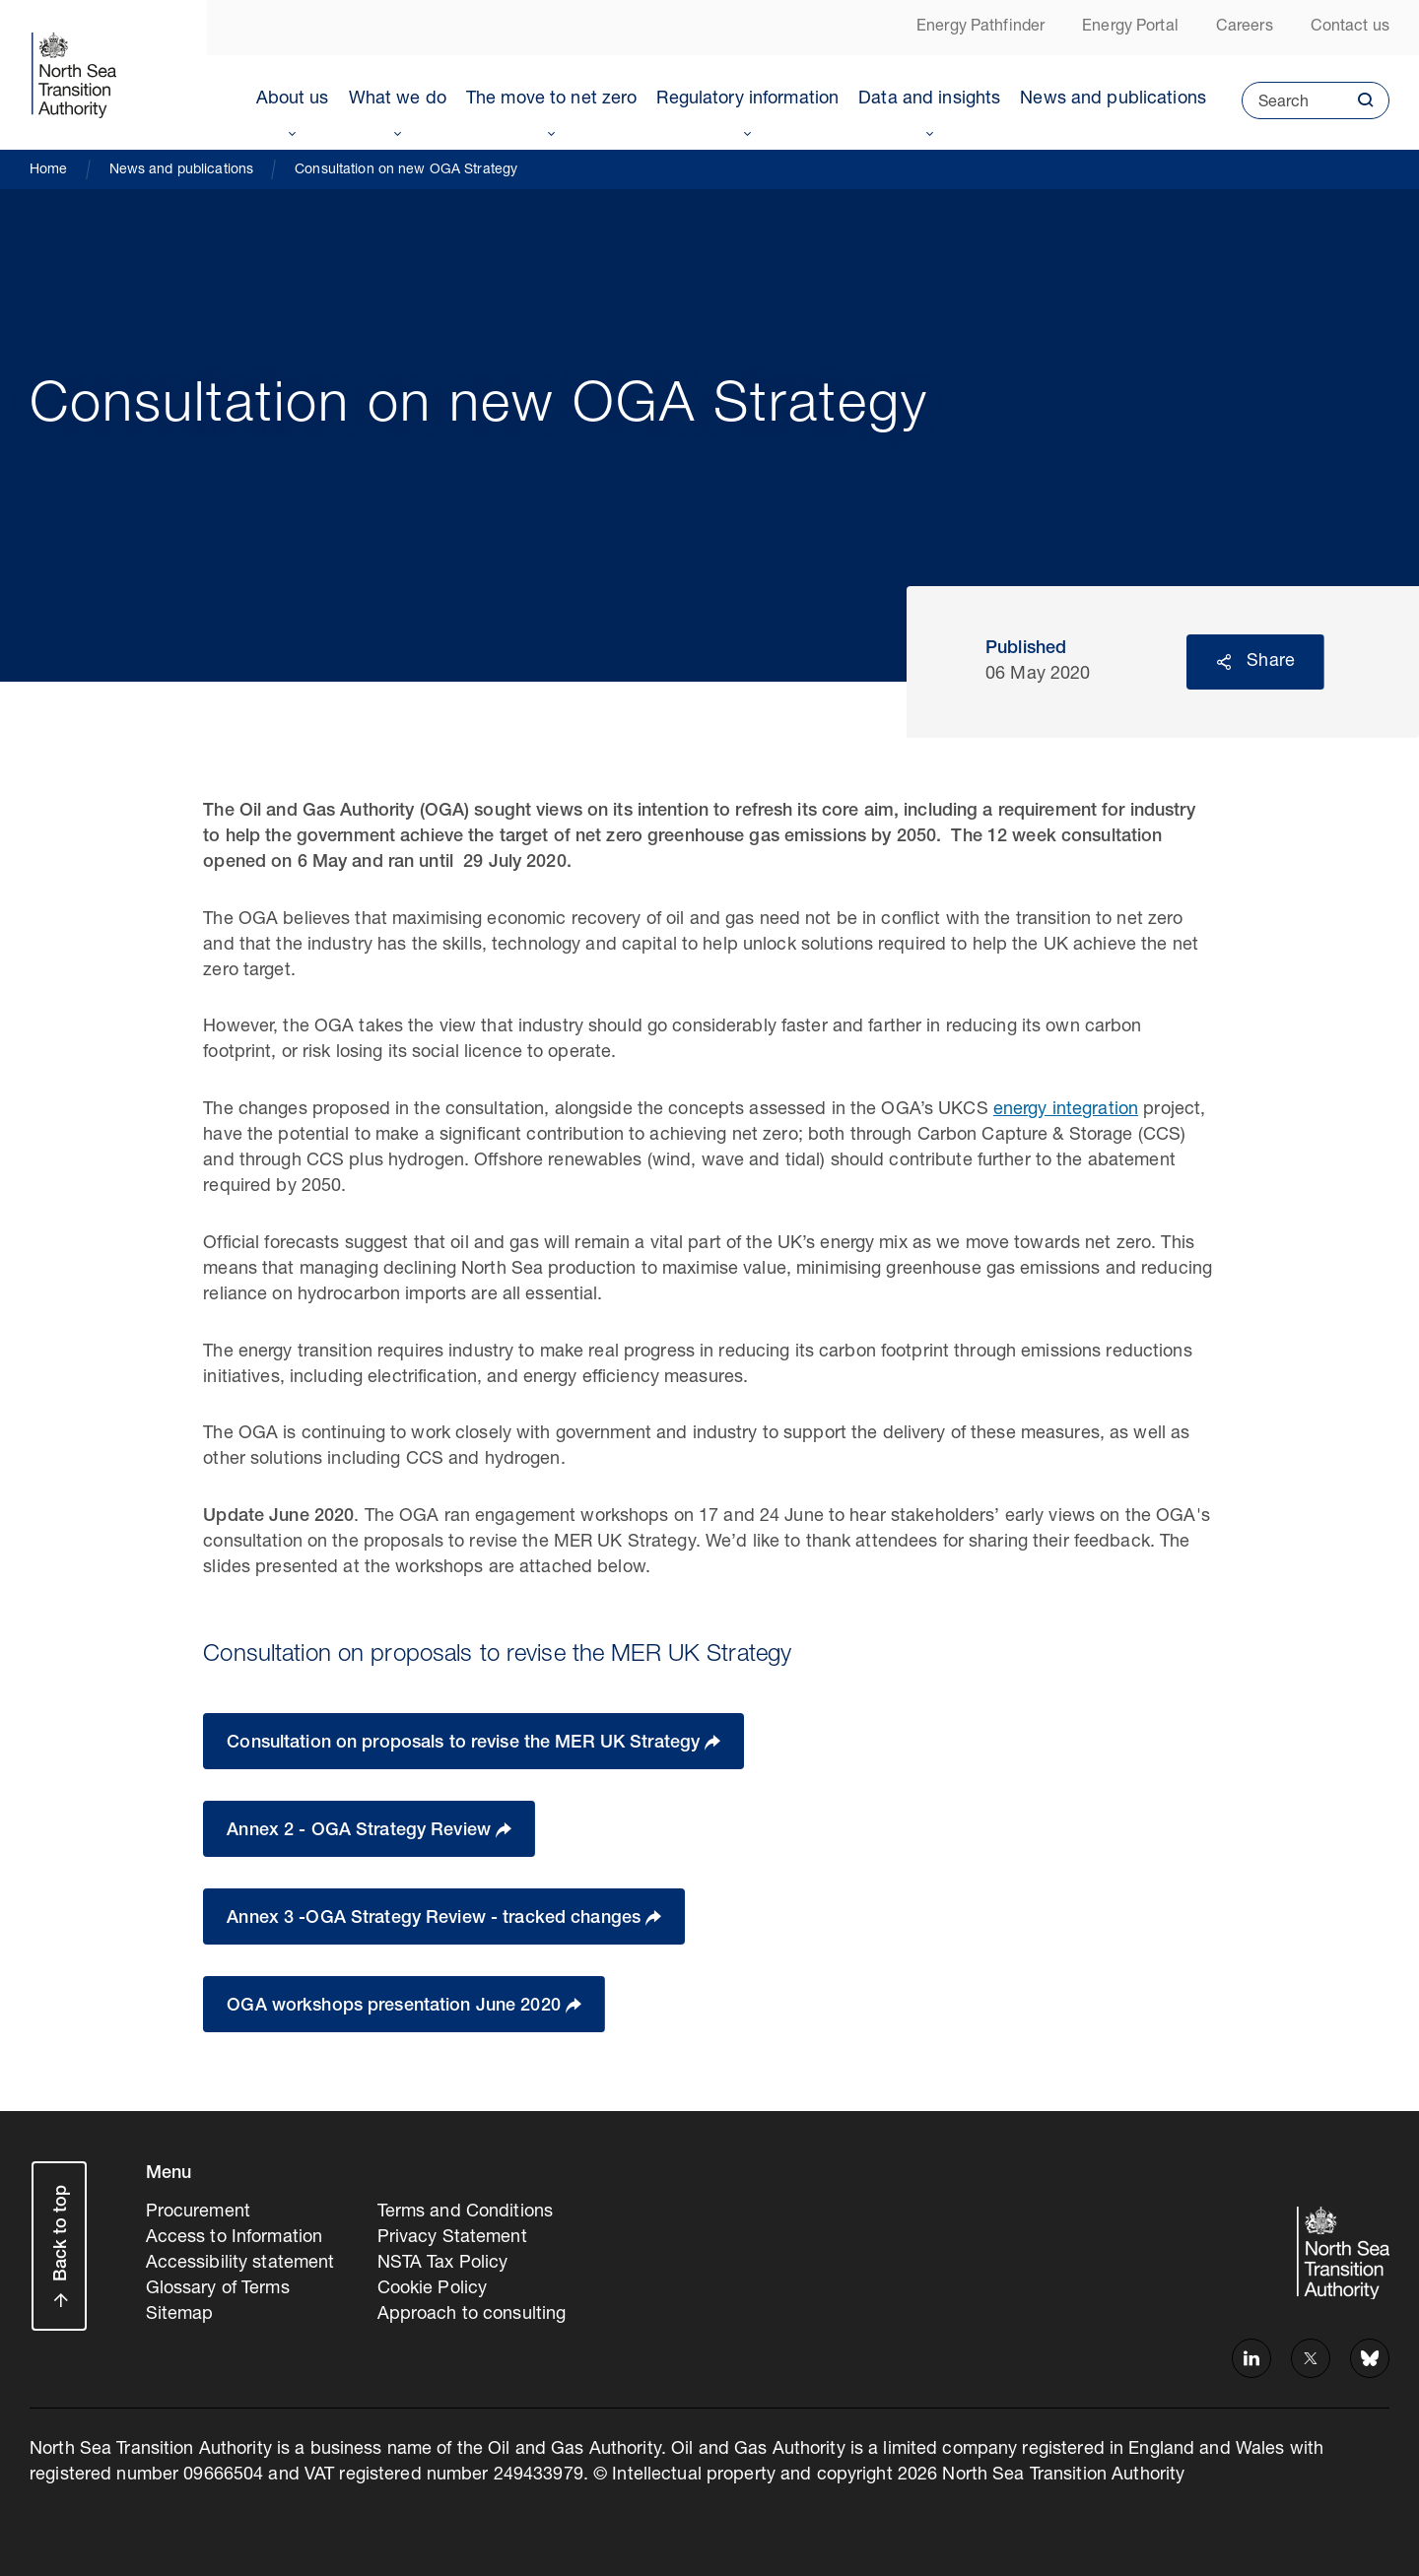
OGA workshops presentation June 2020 (396, 2006)
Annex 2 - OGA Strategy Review (361, 1831)
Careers (1244, 27)
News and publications (1113, 99)
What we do (397, 99)
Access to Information (234, 2238)
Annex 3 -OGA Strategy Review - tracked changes (436, 1919)
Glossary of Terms (218, 2289)
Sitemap (180, 2315)
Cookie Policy (432, 2289)
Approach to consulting (472, 2315)
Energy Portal (1130, 27)
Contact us (1350, 27)
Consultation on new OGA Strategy (406, 170)
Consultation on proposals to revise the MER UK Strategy (466, 1743)
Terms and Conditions (465, 2212)
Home (49, 170)
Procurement (198, 2212)
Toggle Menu (292, 130)
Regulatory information (747, 99)
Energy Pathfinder (980, 27)
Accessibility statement (240, 2264)
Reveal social (1224, 662)
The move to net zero (552, 99)
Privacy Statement (452, 2238)
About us (292, 99)
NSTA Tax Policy (442, 2264)
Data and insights (929, 99)
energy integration (1065, 1110)
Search (1275, 107)
